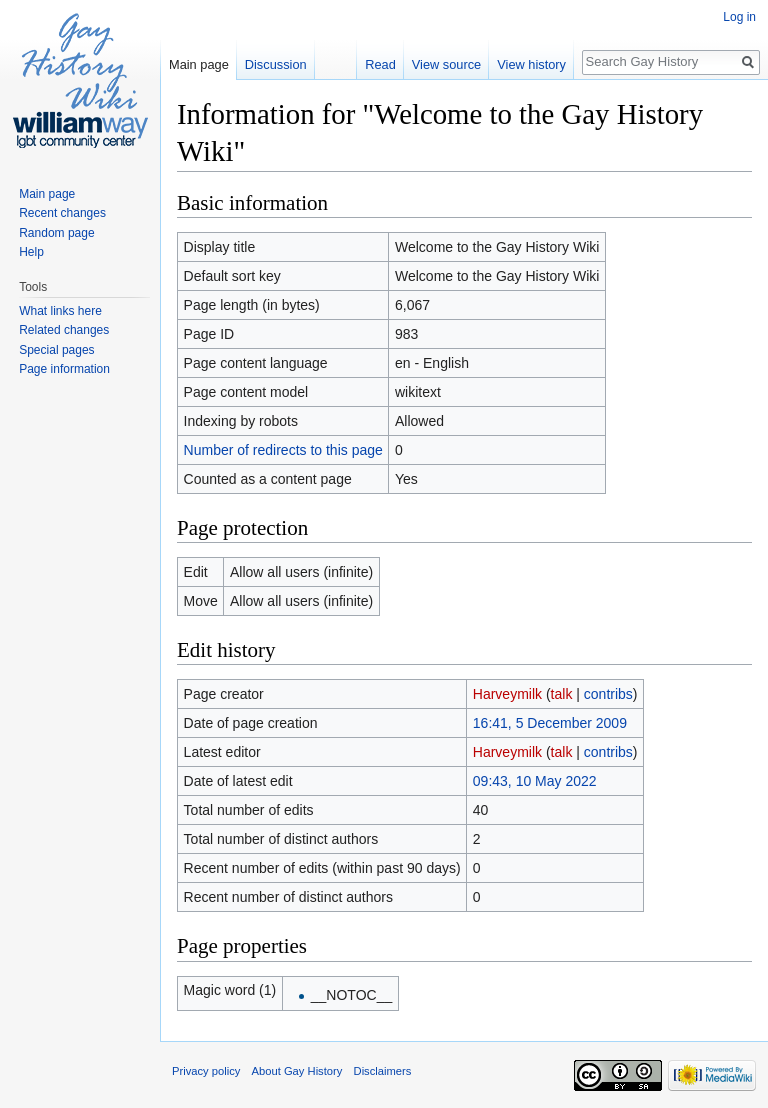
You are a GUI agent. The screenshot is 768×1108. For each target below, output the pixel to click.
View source (446, 64)
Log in (739, 17)
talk (562, 694)
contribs (608, 694)
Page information (64, 369)
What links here (60, 311)
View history (531, 64)
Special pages (56, 350)
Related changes (64, 330)
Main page (199, 64)
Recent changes (62, 213)
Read (380, 64)
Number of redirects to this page (283, 450)
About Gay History (297, 1071)
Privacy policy (206, 1071)
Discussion (276, 64)
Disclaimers (383, 1071)
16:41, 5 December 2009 (550, 723)
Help (31, 252)
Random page (56, 233)
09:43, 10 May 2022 (535, 781)
